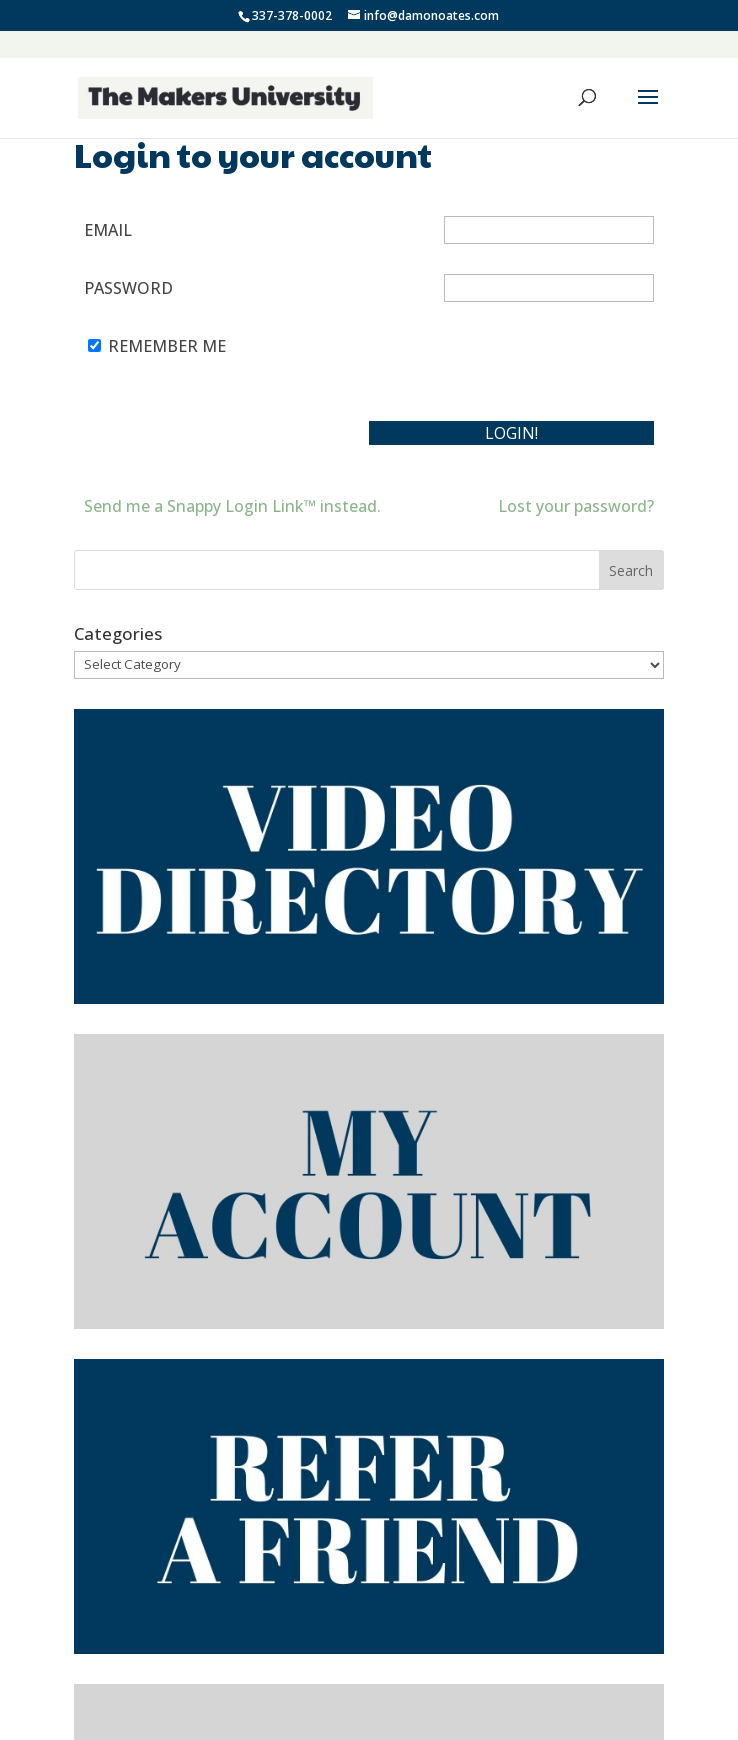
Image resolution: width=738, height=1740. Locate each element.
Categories (118, 633)
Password (128, 288)
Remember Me (167, 346)
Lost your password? (576, 506)
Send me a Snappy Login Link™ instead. (232, 506)
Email (108, 230)
